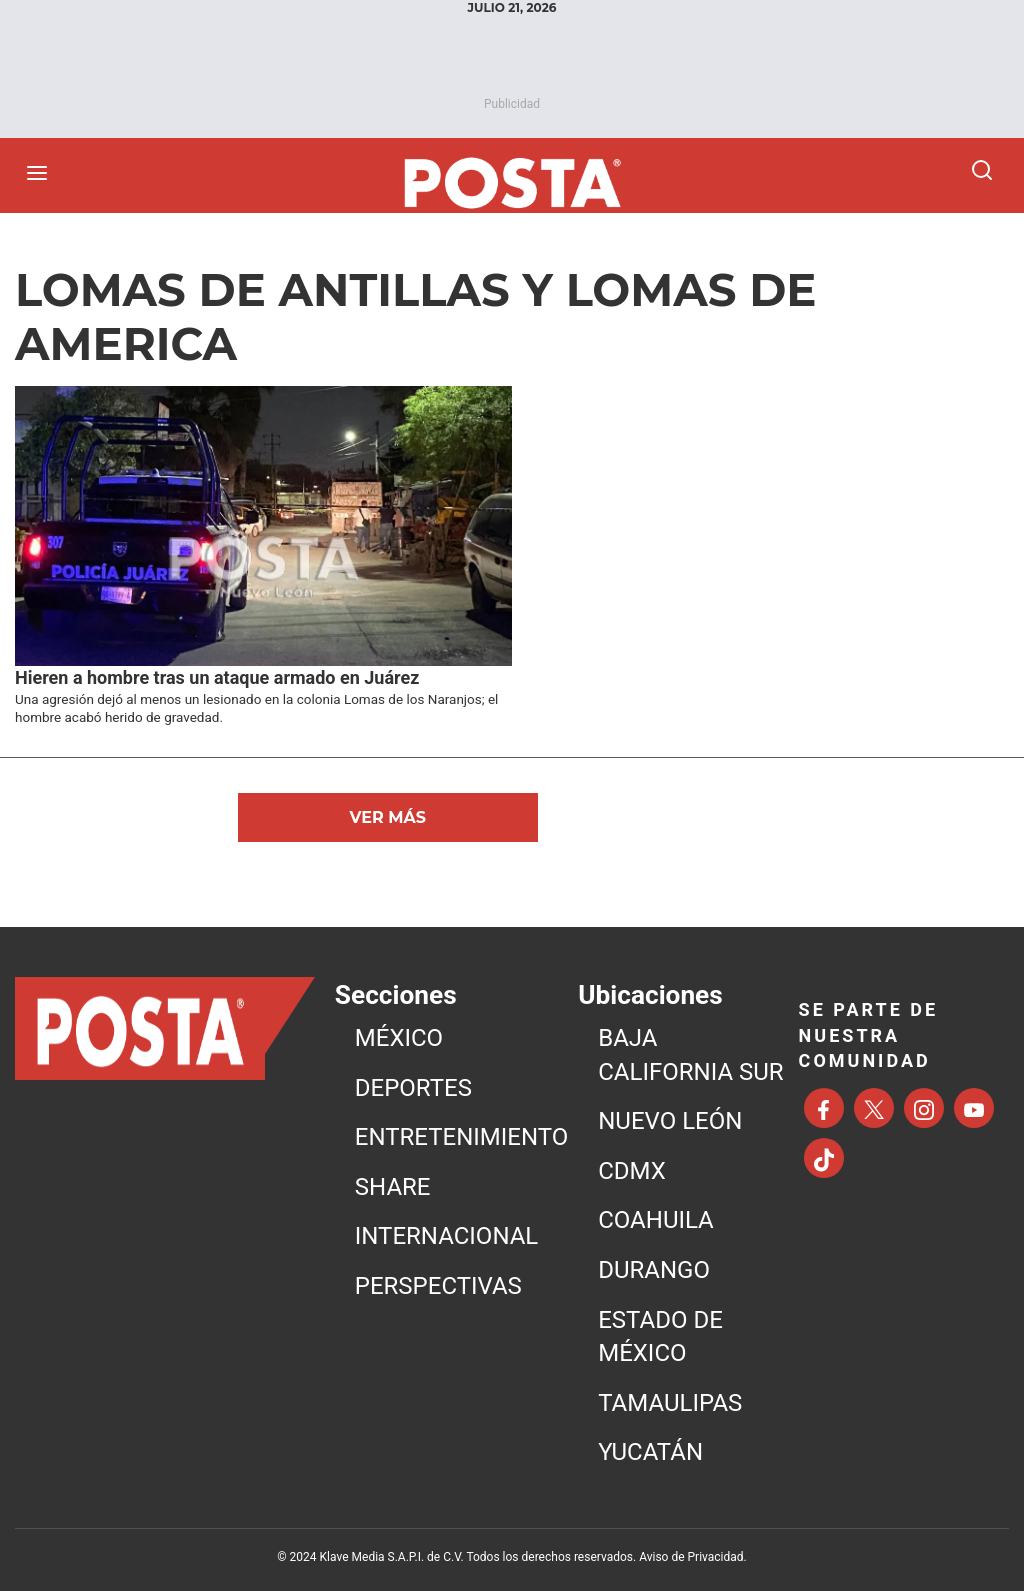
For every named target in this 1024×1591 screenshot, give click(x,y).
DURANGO (654, 1270)
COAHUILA (656, 1220)
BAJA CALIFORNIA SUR (690, 1055)
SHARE (393, 1187)
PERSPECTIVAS (438, 1286)
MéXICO (399, 1038)
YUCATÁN (650, 1452)
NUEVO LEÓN (670, 1121)
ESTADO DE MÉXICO (660, 1337)
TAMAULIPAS (670, 1403)
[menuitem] (461, 1039)
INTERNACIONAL (447, 1236)
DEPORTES (413, 1088)
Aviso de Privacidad (691, 1557)
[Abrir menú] (42, 173)
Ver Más (388, 817)
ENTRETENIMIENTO (461, 1137)
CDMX (632, 1171)
